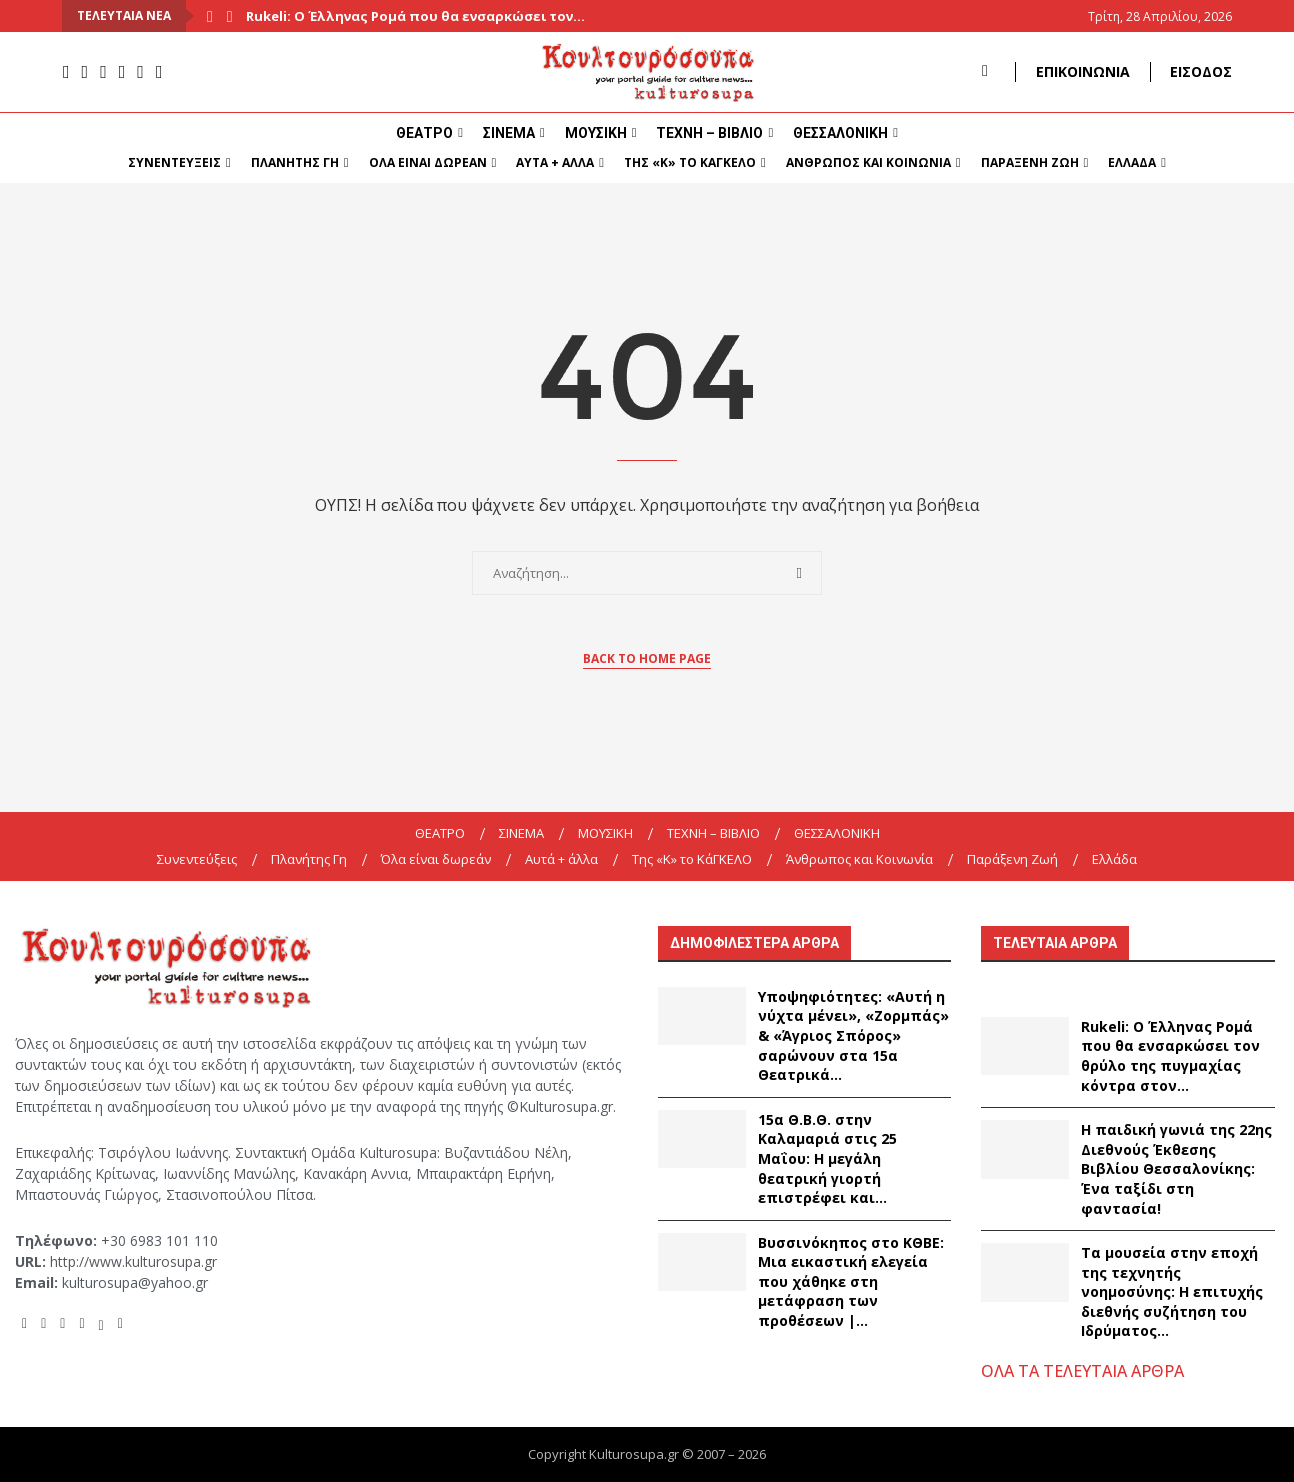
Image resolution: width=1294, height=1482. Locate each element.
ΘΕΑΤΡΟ (424, 133)
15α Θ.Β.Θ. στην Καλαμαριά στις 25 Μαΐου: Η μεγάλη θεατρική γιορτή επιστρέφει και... (827, 1158)
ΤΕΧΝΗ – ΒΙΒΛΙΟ (709, 133)
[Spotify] (122, 72)
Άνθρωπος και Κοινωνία (868, 162)
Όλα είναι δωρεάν (428, 162)
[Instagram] (85, 72)
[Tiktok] (159, 72)
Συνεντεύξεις (174, 162)
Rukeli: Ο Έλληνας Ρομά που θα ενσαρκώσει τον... (415, 16)
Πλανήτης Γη (295, 162)
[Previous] (210, 16)
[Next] (230, 16)
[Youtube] (103, 72)
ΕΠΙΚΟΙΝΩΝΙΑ (1083, 71)
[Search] (985, 71)
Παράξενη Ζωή (1030, 162)
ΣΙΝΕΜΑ (509, 133)
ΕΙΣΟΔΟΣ (1201, 71)
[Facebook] (66, 72)
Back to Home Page (647, 658)
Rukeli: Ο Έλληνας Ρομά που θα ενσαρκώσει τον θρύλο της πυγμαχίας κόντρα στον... (1170, 1056)
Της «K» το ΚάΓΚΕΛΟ (690, 162)
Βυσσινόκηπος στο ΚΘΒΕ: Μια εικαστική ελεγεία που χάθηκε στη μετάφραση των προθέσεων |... (851, 1281)
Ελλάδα (1132, 162)
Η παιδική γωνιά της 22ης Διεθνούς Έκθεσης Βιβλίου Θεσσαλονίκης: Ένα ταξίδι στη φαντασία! (1176, 1168)
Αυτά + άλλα (555, 162)
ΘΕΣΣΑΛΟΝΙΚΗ (840, 133)
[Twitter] (140, 72)
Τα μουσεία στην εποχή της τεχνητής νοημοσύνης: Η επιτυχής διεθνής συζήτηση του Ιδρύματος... (1172, 1291)
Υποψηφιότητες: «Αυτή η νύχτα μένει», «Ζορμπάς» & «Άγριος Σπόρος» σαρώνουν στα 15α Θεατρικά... (853, 1035)
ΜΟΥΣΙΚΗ (596, 133)
